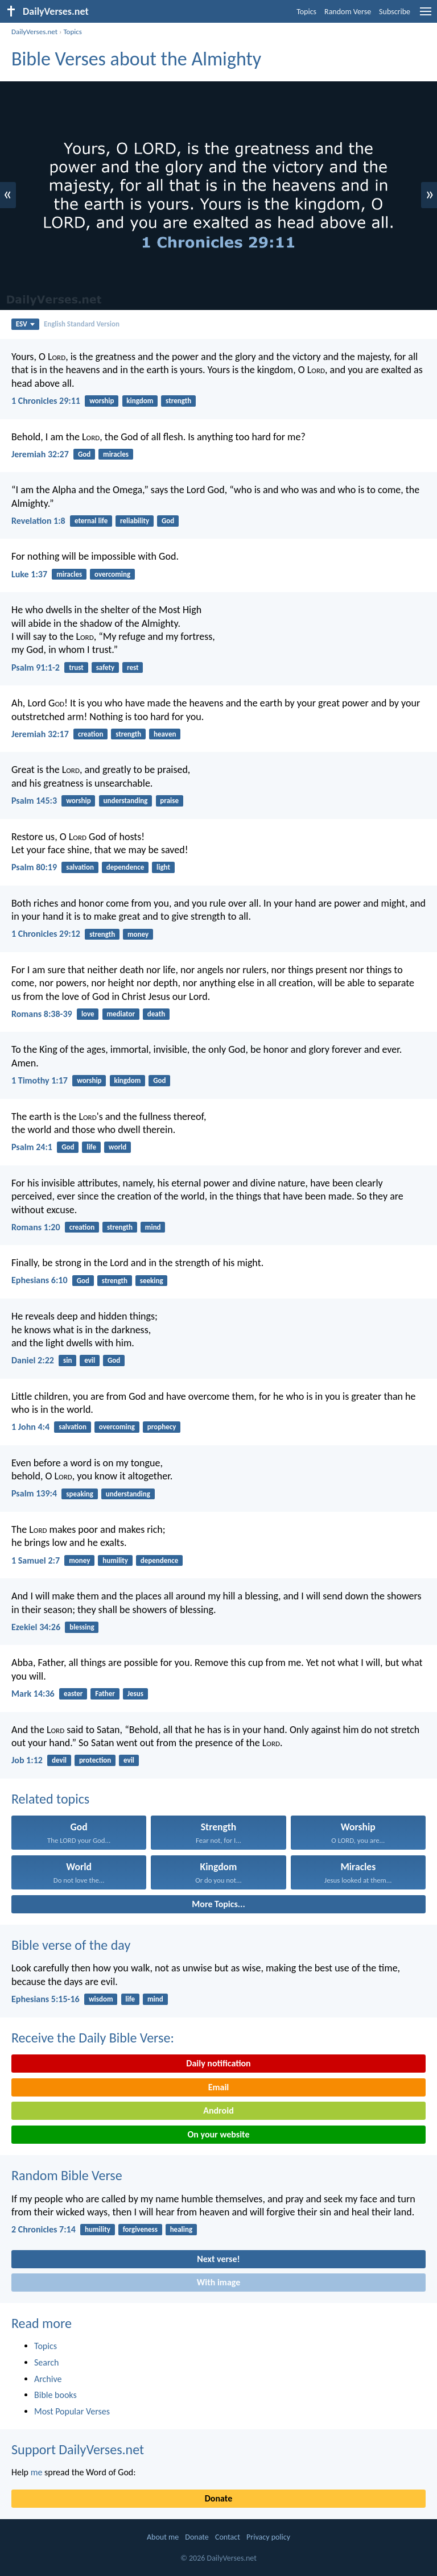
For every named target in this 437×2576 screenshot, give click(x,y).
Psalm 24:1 (31, 1147)
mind (153, 1227)
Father (105, 1693)
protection (95, 1760)
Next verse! (218, 2259)
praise (169, 800)
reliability (134, 520)
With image (219, 2282)
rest (133, 667)
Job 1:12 (27, 1760)
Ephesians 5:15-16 (45, 1999)
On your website (219, 2134)
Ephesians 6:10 (39, 1280)
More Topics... (218, 1904)
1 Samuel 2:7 (35, 1560)
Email (218, 2087)
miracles (116, 454)
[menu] (425, 15)
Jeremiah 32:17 (40, 734)
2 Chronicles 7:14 (43, 2229)
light (163, 867)
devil (59, 1760)
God (84, 454)
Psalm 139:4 (34, 1493)
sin (67, 1360)
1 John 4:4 (30, 1426)
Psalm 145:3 (34, 800)
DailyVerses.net (34, 31)
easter (73, 1693)
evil (89, 1360)
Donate (218, 2498)
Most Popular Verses (72, 2411)
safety (105, 667)
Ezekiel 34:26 (35, 1627)
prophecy (161, 1427)
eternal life (91, 520)
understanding (125, 800)
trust (76, 667)
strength (178, 400)
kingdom (139, 400)
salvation (80, 867)
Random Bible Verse (66, 2175)
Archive (47, 2379)
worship (101, 400)
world (117, 1147)
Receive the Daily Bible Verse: (92, 2037)
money (138, 934)
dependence (125, 867)
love (87, 1014)
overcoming (112, 574)
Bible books (55, 2394)
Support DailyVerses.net (77, 2449)
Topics (306, 11)
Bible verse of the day (70, 1945)
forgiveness (140, 2229)
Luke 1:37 (29, 574)
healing (181, 2229)
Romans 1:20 (35, 1227)
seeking (151, 1280)
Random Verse (347, 11)
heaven (165, 734)
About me (163, 2537)
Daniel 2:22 (32, 1360)
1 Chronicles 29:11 (45, 400)
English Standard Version (81, 324)
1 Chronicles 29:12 (45, 933)
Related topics (50, 1799)
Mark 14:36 (33, 1693)
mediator (120, 1014)
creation (90, 734)
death (156, 1014)
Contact (227, 2537)
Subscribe (394, 11)
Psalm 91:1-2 (35, 667)
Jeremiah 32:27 (40, 454)
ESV (25, 324)
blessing (81, 1627)
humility (115, 1560)
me (37, 2472)
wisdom (101, 1999)
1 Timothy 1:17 (39, 1080)
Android (218, 2110)
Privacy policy (268, 2537)
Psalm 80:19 (34, 867)
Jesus (135, 1693)
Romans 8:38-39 (41, 1013)
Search (46, 2362)
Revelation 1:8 (38, 520)
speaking (79, 1494)
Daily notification (218, 2063)
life (91, 1147)
